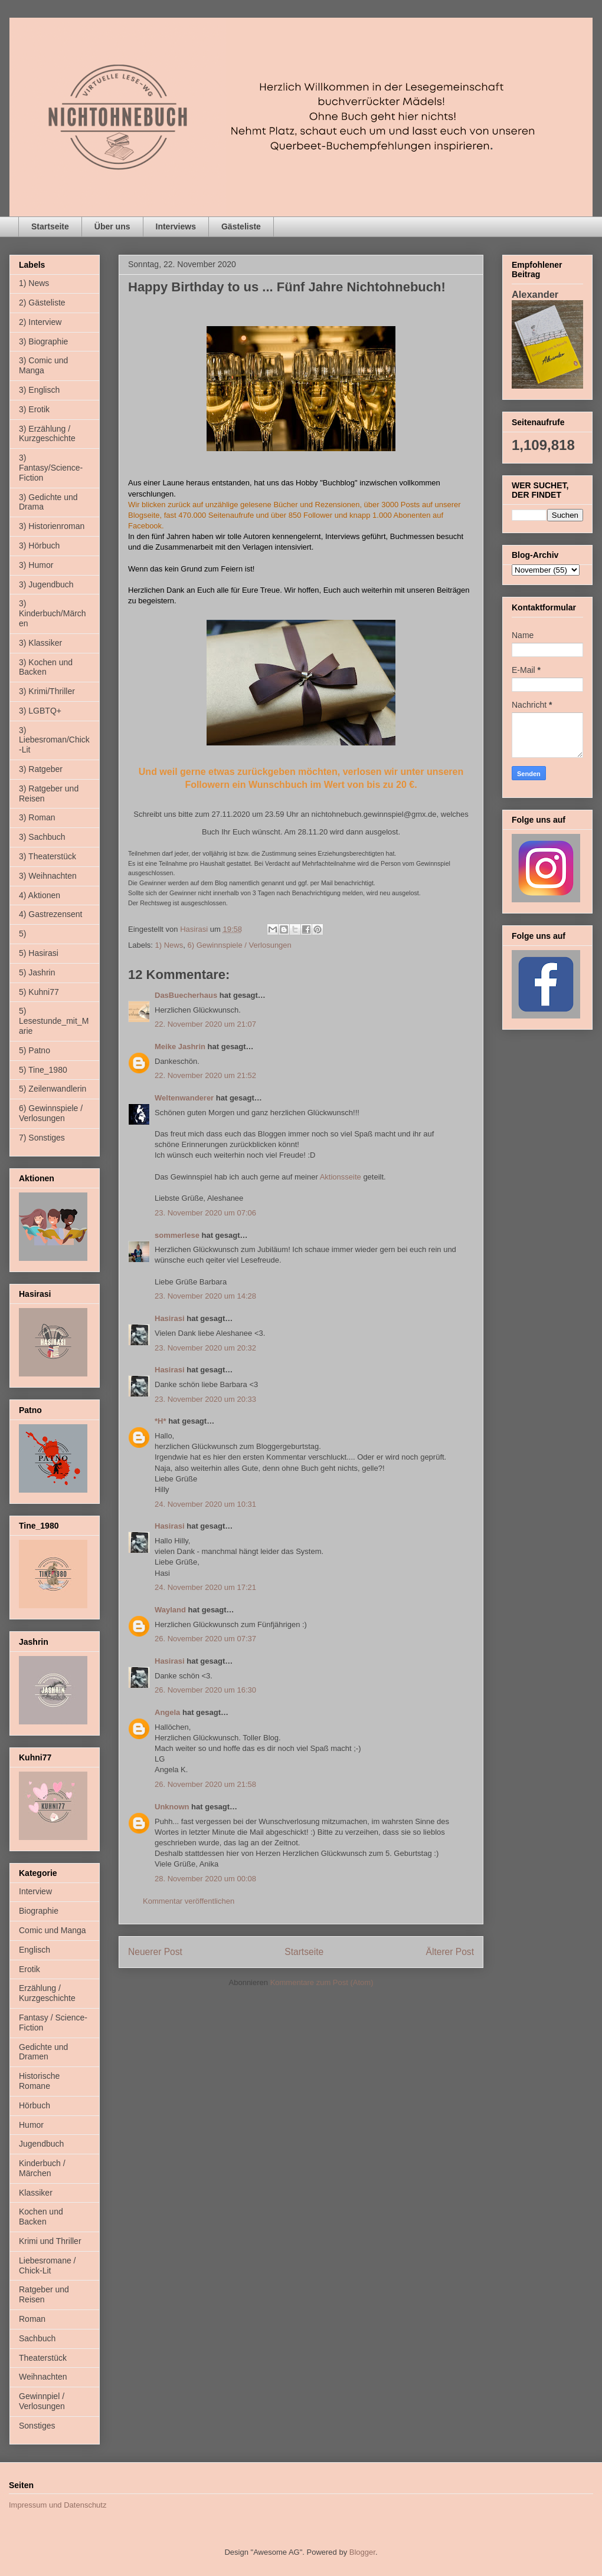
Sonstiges (37, 2425)
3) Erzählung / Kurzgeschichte (47, 433)
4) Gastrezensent (50, 914)
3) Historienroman (51, 526)
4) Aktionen (39, 895)
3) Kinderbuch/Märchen (52, 613)
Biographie (38, 1910)
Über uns (112, 226)
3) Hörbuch (39, 545)
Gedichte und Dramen (43, 2052)
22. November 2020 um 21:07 (205, 1024)
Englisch (34, 1949)
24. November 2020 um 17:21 (205, 1587)
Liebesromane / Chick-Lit (47, 2265)
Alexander (535, 294)
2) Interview (40, 322)
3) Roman (37, 817)
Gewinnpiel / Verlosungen (42, 2401)
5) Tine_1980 (43, 1070)
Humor (31, 2125)
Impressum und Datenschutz (57, 2505)
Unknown (172, 1806)
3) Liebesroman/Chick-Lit (54, 740)
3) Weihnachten (48, 875)
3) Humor (36, 565)
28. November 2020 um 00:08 (205, 1878)
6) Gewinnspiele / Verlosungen (239, 945)
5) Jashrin (37, 972)
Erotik (29, 1969)
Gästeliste (241, 226)
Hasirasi (170, 1318)
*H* (160, 1421)
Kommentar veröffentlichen (188, 1901)
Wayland (170, 1609)
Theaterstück (43, 2358)
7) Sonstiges (42, 1137)
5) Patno (34, 1050)
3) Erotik (34, 409)
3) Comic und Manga (43, 365)
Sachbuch (37, 2338)
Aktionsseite (340, 1176)
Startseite (50, 226)
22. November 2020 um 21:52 (205, 1075)
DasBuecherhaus (186, 995)
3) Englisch (39, 390)
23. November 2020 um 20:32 (205, 1347)
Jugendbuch (41, 2143)
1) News (169, 945)
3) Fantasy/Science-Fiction (51, 467)
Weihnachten (43, 2376)
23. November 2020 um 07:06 (205, 1212)
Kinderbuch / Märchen (42, 2168)
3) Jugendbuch (46, 584)
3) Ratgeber (41, 769)
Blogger (362, 2552)
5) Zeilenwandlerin (52, 1088)
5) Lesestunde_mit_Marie (54, 1021)
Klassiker (36, 2192)
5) (22, 933)
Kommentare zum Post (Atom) (322, 1982)
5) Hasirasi (38, 953)
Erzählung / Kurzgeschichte (47, 1993)
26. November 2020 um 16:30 (205, 1689)
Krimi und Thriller (50, 2241)
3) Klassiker (40, 643)
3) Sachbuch (42, 837)
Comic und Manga (52, 1930)
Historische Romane (39, 2081)
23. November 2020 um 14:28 (205, 1296)
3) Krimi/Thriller (47, 691)
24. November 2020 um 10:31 (205, 1504)
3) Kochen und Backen (46, 667)
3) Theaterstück (47, 856)
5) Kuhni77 (39, 992)
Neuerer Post (155, 1952)
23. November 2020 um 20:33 (205, 1399)
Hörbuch (34, 2105)
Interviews (176, 226)
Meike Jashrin (180, 1046)
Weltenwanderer (184, 1097)
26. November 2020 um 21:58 (205, 1784)
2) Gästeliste (42, 302)
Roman (32, 2319)
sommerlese (177, 1235)
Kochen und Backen (41, 2216)
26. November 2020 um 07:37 (205, 1638)
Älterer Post (450, 1952)
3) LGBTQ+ (40, 710)
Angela (167, 1712)
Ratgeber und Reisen (44, 2294)
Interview (35, 1891)
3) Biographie (43, 341)
